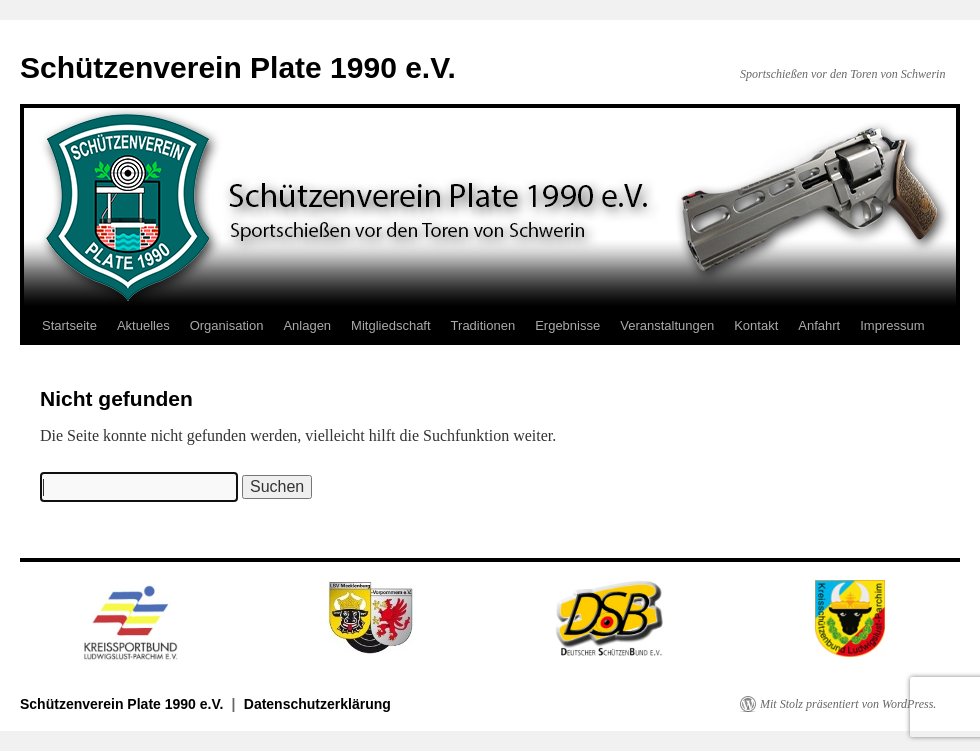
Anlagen (307, 325)
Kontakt (756, 325)
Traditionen (483, 325)
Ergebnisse (567, 325)
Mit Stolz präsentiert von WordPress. (848, 704)
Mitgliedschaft (390, 325)
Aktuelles (143, 325)
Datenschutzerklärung (317, 704)
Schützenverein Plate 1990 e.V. (238, 67)
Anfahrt (819, 325)
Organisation (227, 325)
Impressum (892, 325)
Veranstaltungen (667, 325)
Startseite (69, 325)
